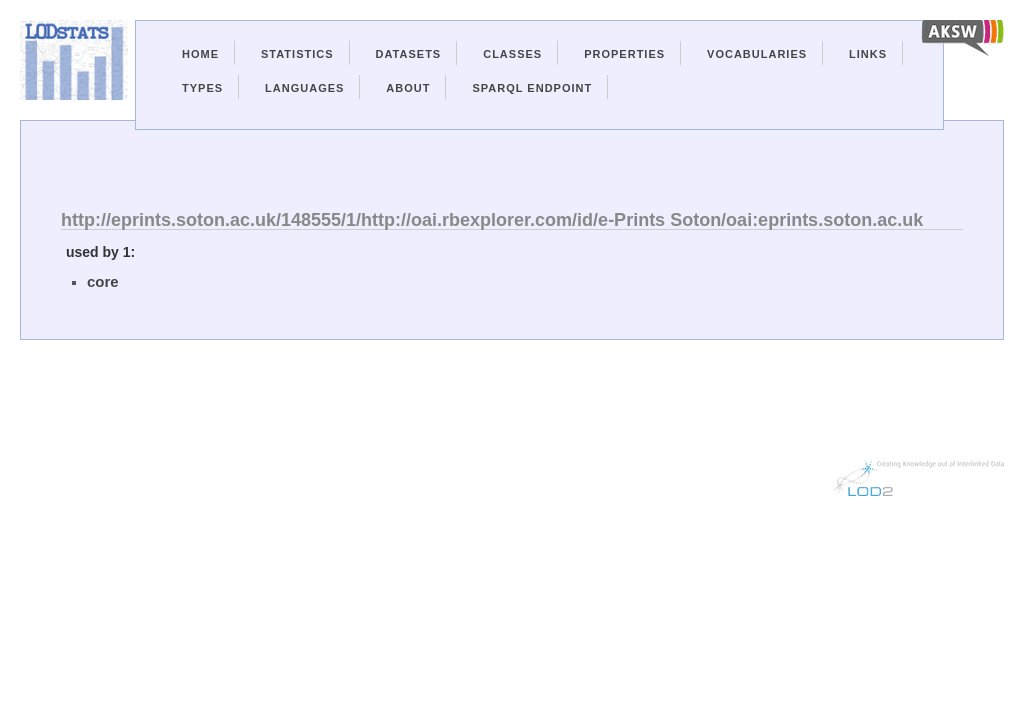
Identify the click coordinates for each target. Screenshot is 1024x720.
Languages (304, 88)
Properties (624, 54)
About (408, 88)
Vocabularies (757, 54)
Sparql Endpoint (532, 88)
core (103, 281)
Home (200, 54)
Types (202, 88)
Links (868, 54)
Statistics (297, 54)
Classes (512, 54)
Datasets (409, 54)
